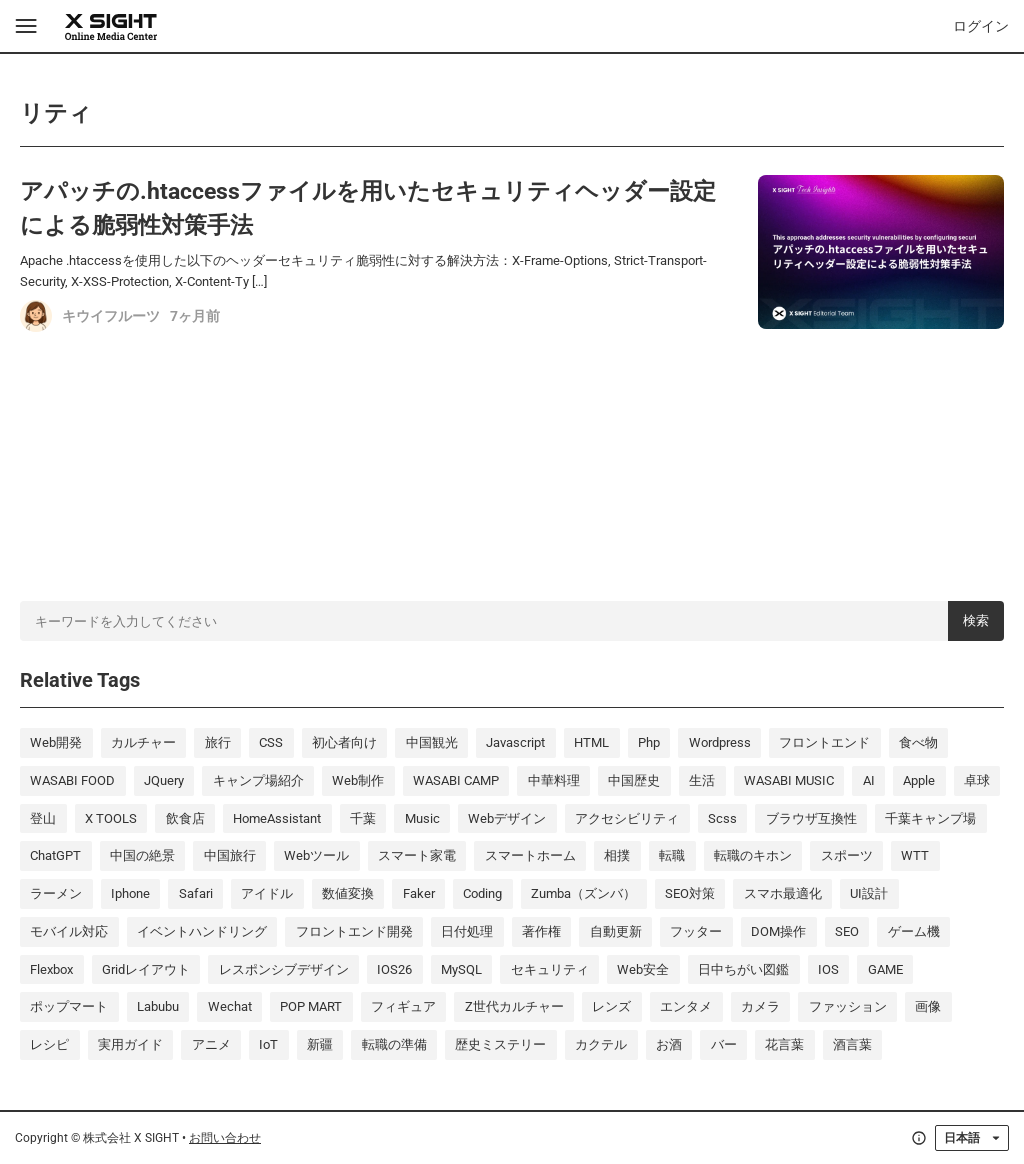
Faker (419, 893)
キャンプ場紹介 (258, 780)
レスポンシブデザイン (284, 969)
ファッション (848, 1006)
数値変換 (348, 893)
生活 (702, 780)
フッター (696, 931)
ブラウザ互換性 (811, 818)
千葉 (363, 818)
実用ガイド (130, 1044)
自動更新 (616, 931)
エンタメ (686, 1006)
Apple (919, 780)
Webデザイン (507, 818)
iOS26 (394, 969)
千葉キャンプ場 (930, 818)
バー (724, 1044)
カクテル (601, 1044)
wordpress (720, 742)
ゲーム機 (914, 931)
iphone (130, 893)
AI (869, 780)
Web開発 (56, 742)
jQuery (164, 780)
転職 (672, 855)
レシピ (49, 1044)
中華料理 (554, 780)
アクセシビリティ (627, 818)
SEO (847, 931)
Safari (196, 893)
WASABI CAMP (456, 780)
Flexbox (51, 969)
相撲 (617, 855)
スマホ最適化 (783, 893)
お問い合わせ (225, 1138)
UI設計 (869, 893)
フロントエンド (824, 742)
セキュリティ (550, 969)
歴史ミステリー (500, 1044)
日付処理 (467, 931)
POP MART (311, 1006)
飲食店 (185, 818)
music (422, 818)
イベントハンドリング (202, 931)
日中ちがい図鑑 (743, 969)
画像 (928, 1006)
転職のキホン (753, 855)
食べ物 (918, 742)
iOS (828, 969)
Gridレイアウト (146, 969)
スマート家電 (417, 855)
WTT (915, 855)
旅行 (218, 742)
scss (722, 818)
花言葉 (784, 1044)
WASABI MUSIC (789, 780)
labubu (158, 1006)
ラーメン (56, 893)
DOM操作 (778, 931)
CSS (271, 742)
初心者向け (344, 742)
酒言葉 (852, 1044)
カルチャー (143, 742)
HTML (591, 742)
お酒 (669, 1044)
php (649, 742)
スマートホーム (530, 855)
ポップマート (69, 1006)
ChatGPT (55, 855)
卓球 (977, 780)
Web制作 (358, 780)
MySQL (461, 969)
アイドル (267, 893)
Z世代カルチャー (514, 1006)
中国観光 (432, 742)
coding (482, 893)
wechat (230, 1006)
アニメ (211, 1044)
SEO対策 (690, 893)
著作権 (541, 931)
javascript (515, 742)
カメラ (760, 1006)
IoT (268, 1044)
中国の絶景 (142, 855)
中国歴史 (634, 780)
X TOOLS (111, 818)
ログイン (981, 26)
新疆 (320, 1044)
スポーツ (847, 855)
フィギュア (403, 1006)
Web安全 (643, 969)
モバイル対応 (69, 931)
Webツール (316, 855)
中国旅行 (230, 855)
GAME (885, 969)
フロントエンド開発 (354, 931)
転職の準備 (394, 1044)
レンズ (611, 1006)
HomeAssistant (277, 818)
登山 (43, 818)
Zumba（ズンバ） (583, 893)
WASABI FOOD (72, 780)
